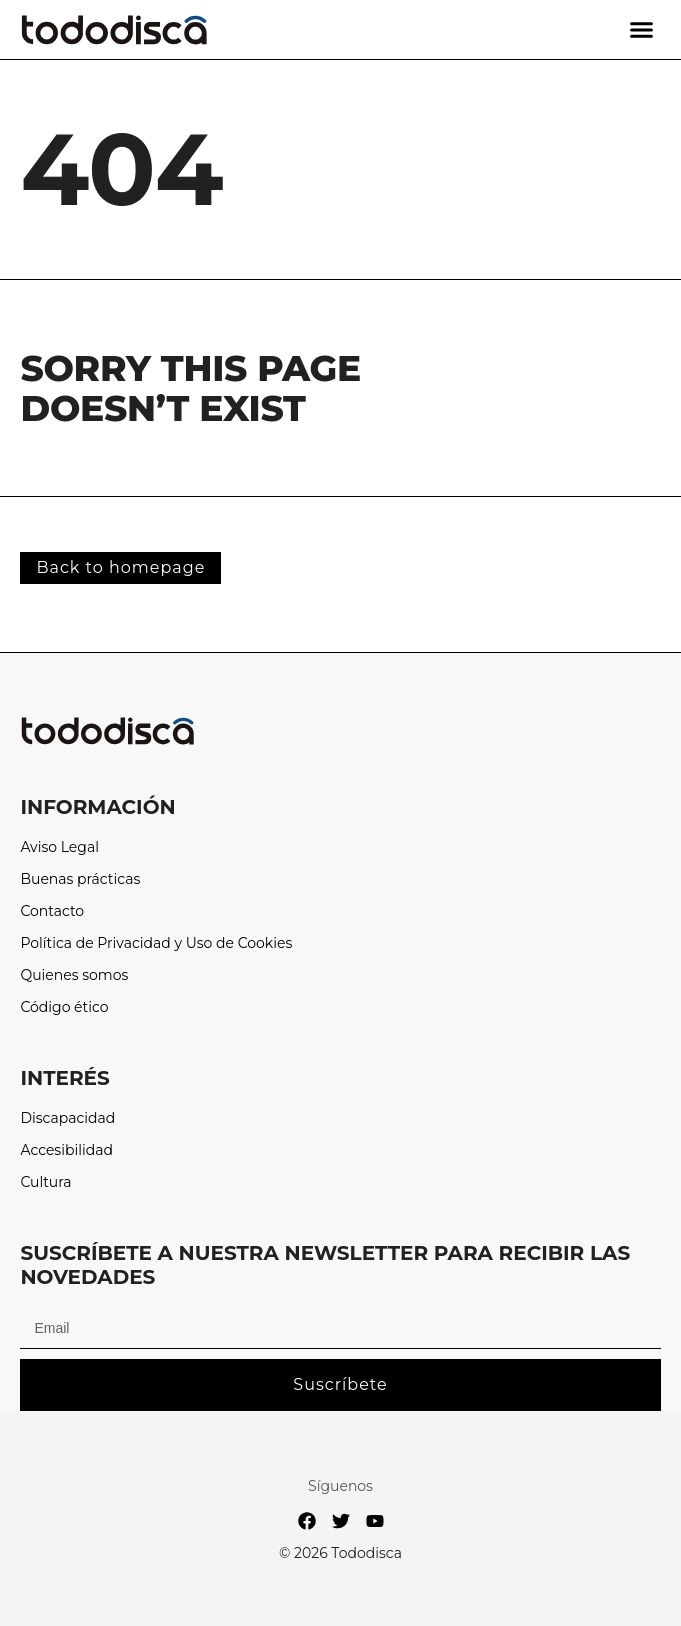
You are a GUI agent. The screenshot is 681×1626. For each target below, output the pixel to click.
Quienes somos (74, 975)
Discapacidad (67, 1118)
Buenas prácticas (80, 879)
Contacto (52, 911)
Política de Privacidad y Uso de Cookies (156, 943)
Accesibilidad (66, 1150)
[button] (642, 30)
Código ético (64, 1007)
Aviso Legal (59, 847)
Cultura (45, 1182)
